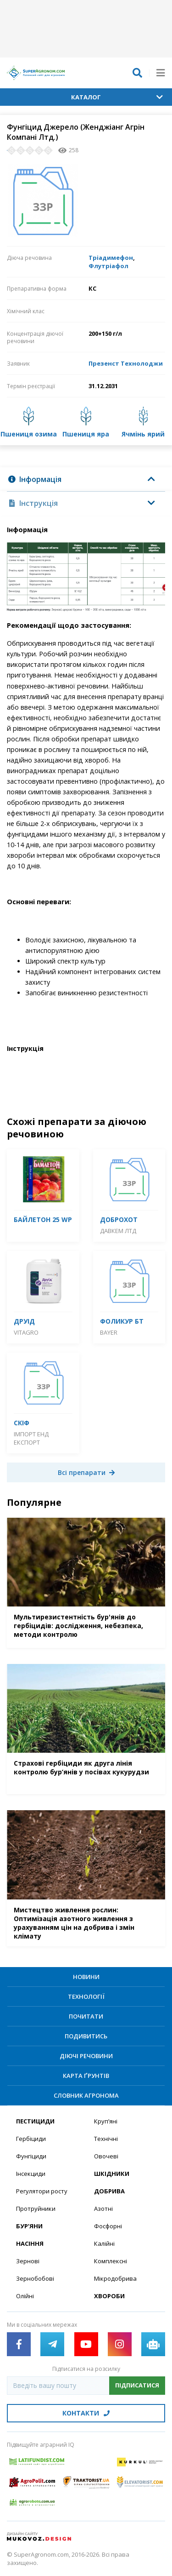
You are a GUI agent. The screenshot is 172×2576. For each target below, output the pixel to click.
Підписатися (137, 2385)
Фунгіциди (31, 2156)
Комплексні (110, 2261)
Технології (86, 1996)
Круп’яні (105, 2121)
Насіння (30, 2243)
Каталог (117, 97)
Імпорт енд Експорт (31, 1438)
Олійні (25, 2296)
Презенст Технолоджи (126, 363)
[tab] (86, 479)
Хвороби (109, 2296)
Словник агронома (86, 2095)
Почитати (86, 2016)
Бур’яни (29, 2226)
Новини (86, 1977)
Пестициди (35, 2121)
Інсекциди (30, 2173)
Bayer (108, 1332)
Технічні (106, 2138)
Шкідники (111, 2173)
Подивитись (86, 2036)
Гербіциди (31, 2138)
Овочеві (106, 2156)
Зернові (27, 2261)
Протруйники (35, 2208)
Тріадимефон (111, 257)
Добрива (109, 2191)
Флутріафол (108, 266)
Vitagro (26, 1332)
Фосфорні (108, 2226)
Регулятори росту (41, 2191)
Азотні (103, 2208)
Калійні (104, 2243)
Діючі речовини (86, 2056)
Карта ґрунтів (86, 2075)
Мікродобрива (115, 2278)
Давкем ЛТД (118, 1231)
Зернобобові (35, 2278)
